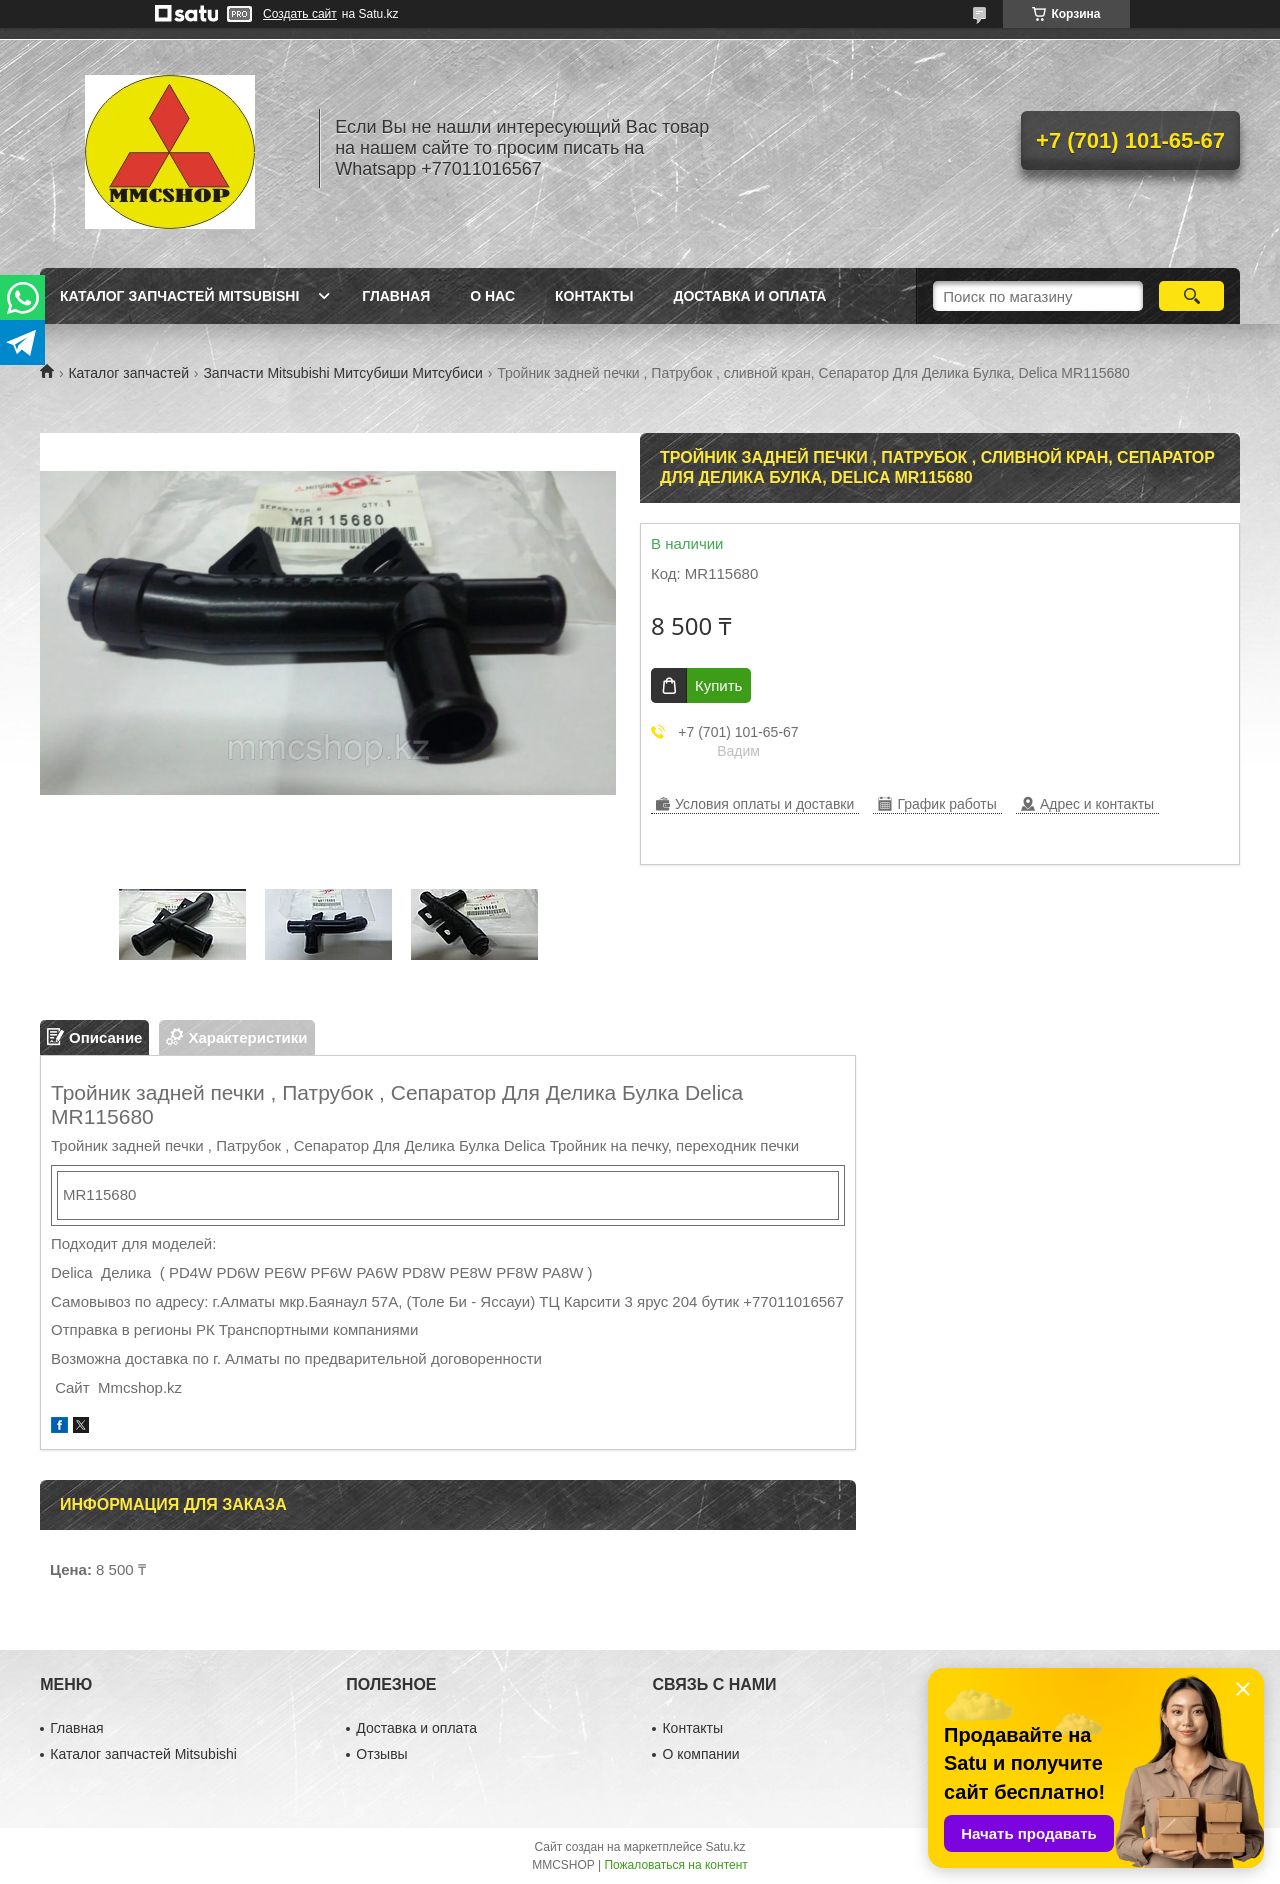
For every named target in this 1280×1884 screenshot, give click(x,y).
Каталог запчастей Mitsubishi (179, 296)
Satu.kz (725, 1847)
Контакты (594, 296)
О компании (700, 1754)
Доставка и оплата (749, 296)
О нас (492, 296)
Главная (396, 296)
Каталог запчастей (128, 373)
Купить (718, 685)
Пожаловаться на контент (675, 1865)
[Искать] (1191, 296)
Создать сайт (300, 14)
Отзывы (381, 1754)
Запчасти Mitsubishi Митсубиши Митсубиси (342, 373)
